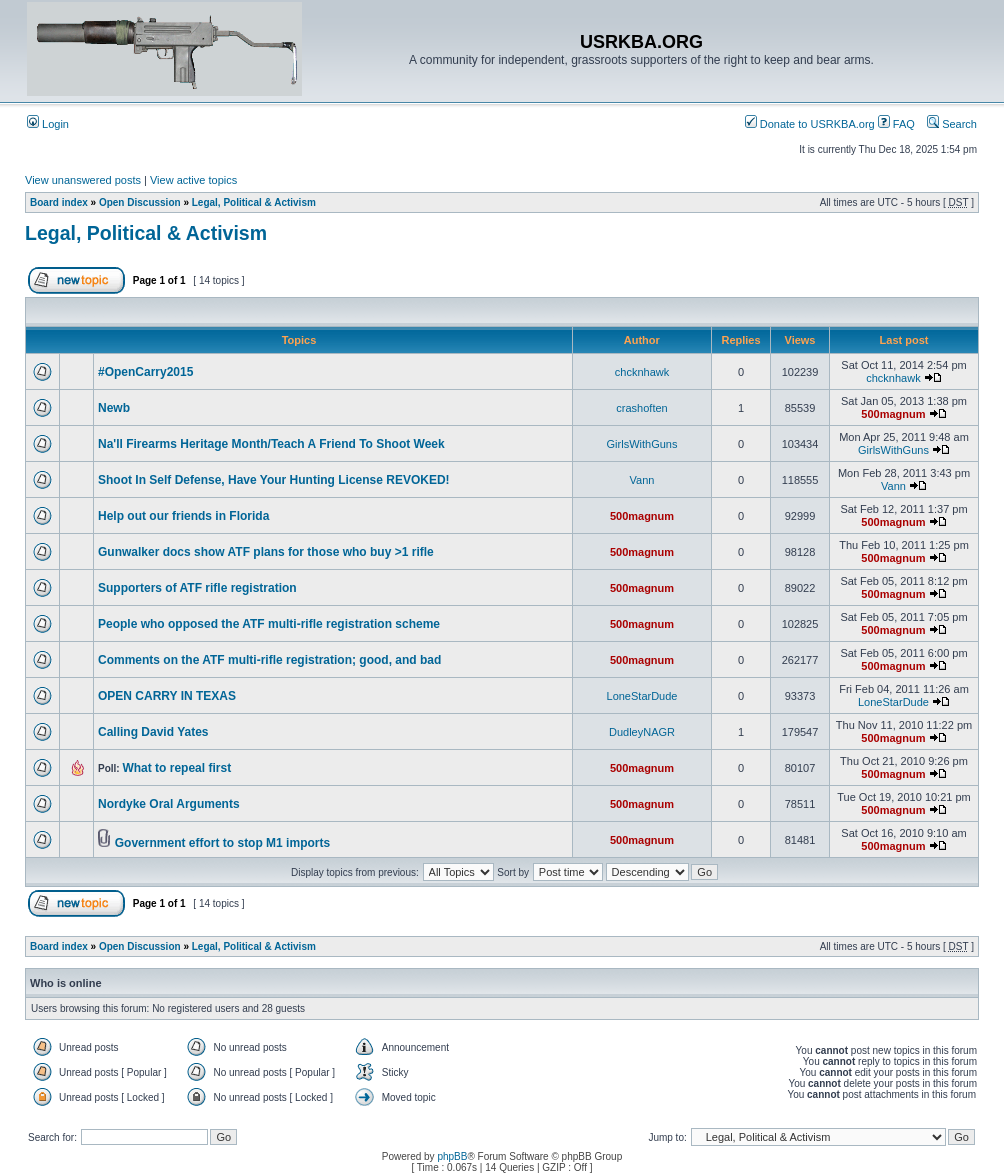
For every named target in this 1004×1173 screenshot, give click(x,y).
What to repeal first (176, 768)
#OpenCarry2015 (145, 372)
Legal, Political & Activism (254, 202)
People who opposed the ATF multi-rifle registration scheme (269, 624)
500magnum (893, 414)
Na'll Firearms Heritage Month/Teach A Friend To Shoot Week (271, 444)
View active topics (193, 180)
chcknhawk (642, 372)
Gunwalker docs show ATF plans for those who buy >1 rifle (266, 552)
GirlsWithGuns (642, 444)
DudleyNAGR (642, 732)
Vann (642, 480)
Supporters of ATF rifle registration (197, 588)
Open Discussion (140, 202)
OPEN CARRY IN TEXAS (167, 696)
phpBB (452, 1156)
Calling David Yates (153, 732)
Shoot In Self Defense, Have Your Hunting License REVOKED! (274, 480)
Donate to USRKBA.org (810, 124)
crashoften (641, 408)
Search (952, 124)
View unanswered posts (83, 180)
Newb (114, 408)
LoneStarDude (642, 696)
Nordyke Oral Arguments (169, 804)
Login (48, 124)
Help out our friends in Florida (183, 516)
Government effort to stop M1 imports (222, 843)
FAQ (896, 124)
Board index (59, 202)
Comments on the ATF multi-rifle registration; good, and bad (269, 660)
